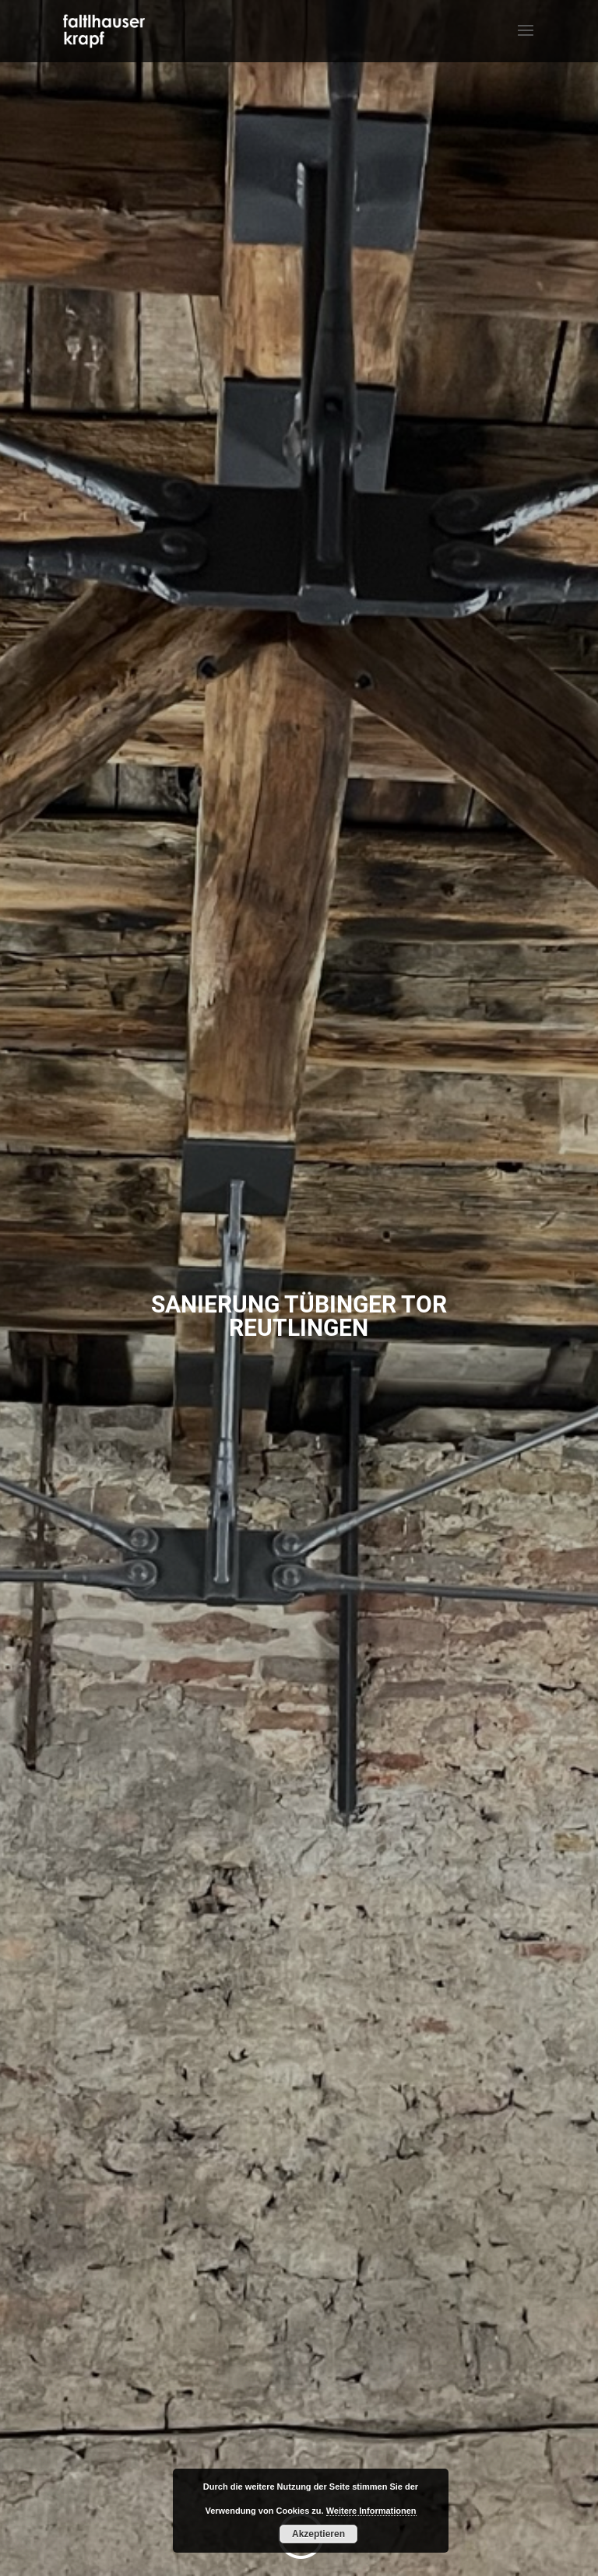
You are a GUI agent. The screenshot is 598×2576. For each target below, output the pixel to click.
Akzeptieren (318, 2534)
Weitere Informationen (371, 2510)
